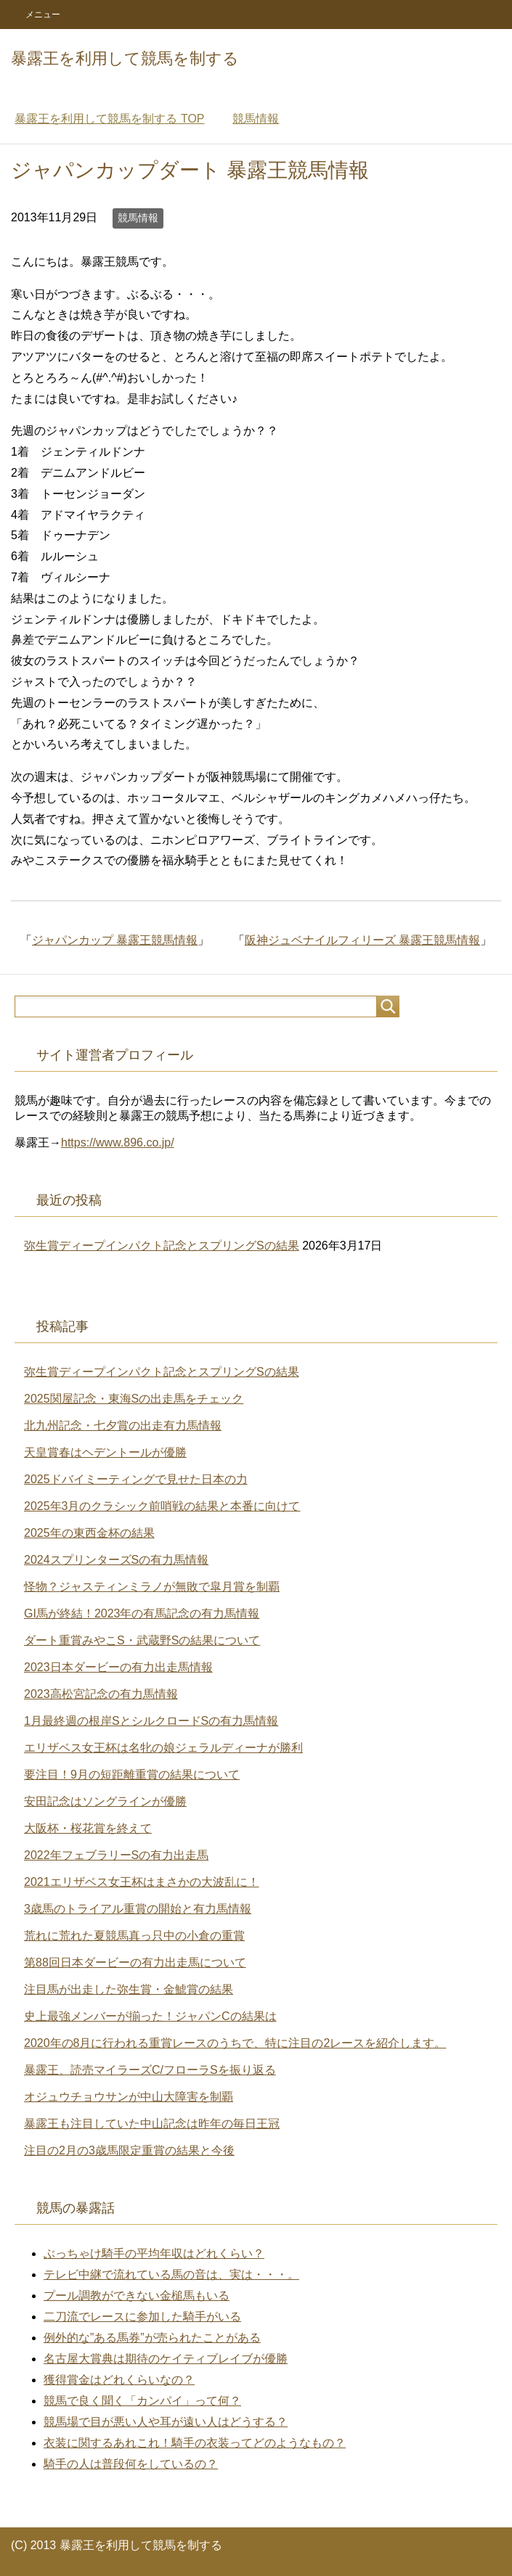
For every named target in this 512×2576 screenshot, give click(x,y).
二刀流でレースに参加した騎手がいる (142, 2316)
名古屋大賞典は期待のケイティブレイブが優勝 (166, 2359)
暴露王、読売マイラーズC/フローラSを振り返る (150, 2070)
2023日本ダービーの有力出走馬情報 (118, 1667)
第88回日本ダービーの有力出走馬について (135, 1962)
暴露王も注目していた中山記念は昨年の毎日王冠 (152, 2123)
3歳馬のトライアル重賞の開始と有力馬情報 (137, 1909)
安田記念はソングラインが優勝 (105, 1801)
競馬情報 (138, 217)
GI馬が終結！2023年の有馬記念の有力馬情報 (141, 1613)
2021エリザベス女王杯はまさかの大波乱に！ (141, 1882)
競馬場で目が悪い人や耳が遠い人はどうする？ (166, 2422)
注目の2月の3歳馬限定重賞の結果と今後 (129, 2150)
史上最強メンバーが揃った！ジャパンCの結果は (150, 2016)
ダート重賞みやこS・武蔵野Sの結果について (142, 1640)
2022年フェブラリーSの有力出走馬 (116, 1855)
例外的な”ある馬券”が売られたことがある (152, 2337)
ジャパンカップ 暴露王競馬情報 (115, 940)
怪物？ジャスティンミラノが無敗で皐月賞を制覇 (152, 1586)
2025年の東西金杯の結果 (89, 1533)
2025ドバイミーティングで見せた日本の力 (136, 1479)
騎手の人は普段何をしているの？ (131, 2464)
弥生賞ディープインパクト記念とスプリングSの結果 (161, 1245)
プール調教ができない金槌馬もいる (136, 2295)
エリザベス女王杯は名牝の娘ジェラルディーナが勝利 (163, 1748)
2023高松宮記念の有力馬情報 (101, 1694)
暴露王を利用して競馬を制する (125, 58)
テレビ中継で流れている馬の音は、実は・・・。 (171, 2274)
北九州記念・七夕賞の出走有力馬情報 (123, 1425)
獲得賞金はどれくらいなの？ (119, 2380)
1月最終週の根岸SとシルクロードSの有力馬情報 (151, 1721)
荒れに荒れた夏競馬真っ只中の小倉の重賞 (134, 1935)
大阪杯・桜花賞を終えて (88, 1828)
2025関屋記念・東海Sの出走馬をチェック (133, 1398)
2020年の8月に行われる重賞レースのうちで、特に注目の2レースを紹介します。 (235, 2043)
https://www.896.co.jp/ (117, 1142)
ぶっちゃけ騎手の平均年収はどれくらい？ (154, 2253)
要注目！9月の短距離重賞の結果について (132, 1774)
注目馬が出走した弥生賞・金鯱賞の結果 (128, 1989)
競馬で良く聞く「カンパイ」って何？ (142, 2401)
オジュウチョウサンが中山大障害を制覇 (128, 2097)
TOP (109, 118)
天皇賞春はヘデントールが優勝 (105, 1452)
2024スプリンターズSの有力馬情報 (116, 1560)
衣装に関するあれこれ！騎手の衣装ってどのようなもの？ (195, 2443)
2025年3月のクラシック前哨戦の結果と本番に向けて (162, 1506)
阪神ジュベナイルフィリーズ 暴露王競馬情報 (362, 940)
